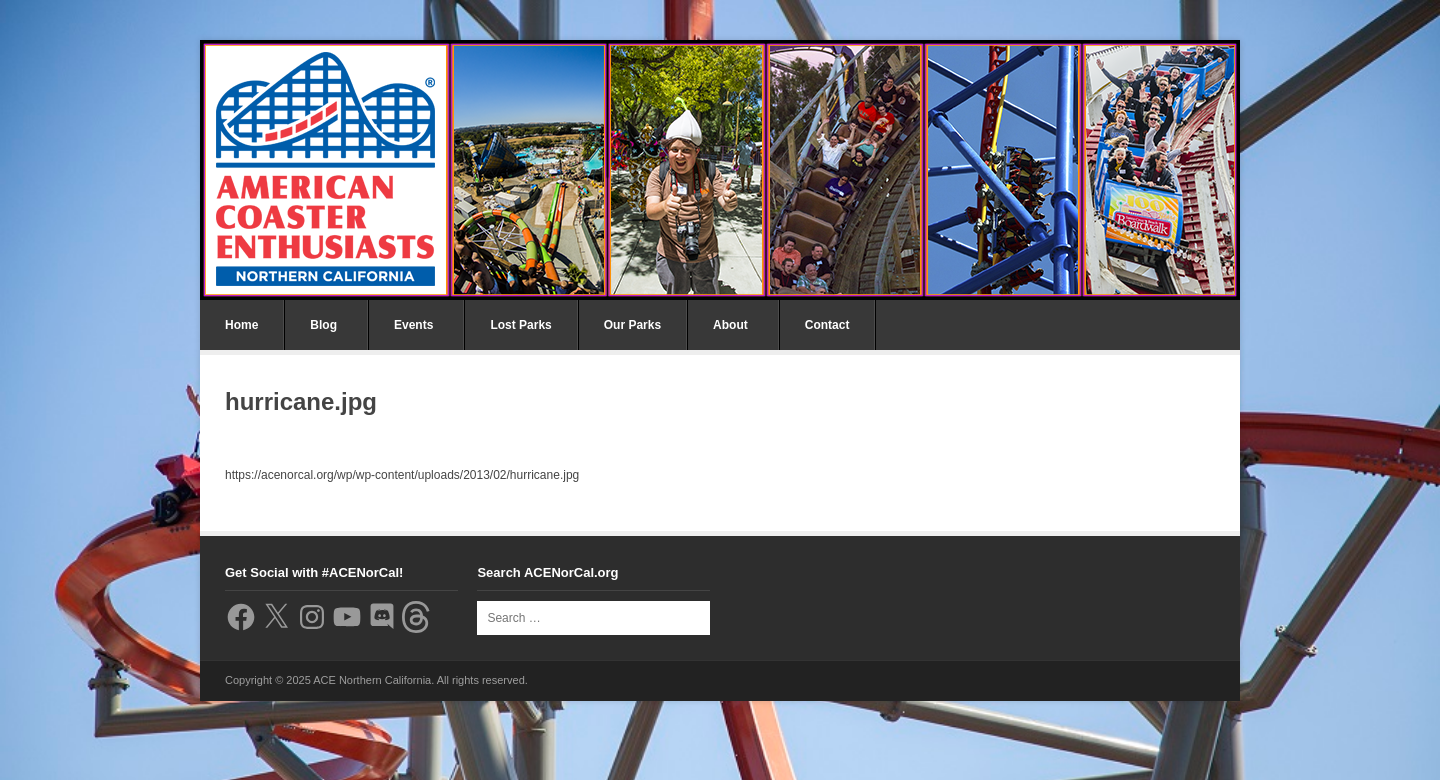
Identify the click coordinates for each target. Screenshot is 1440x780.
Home (241, 325)
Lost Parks (520, 325)
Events (413, 325)
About (730, 325)
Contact (827, 325)
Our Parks (632, 325)
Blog (323, 325)
